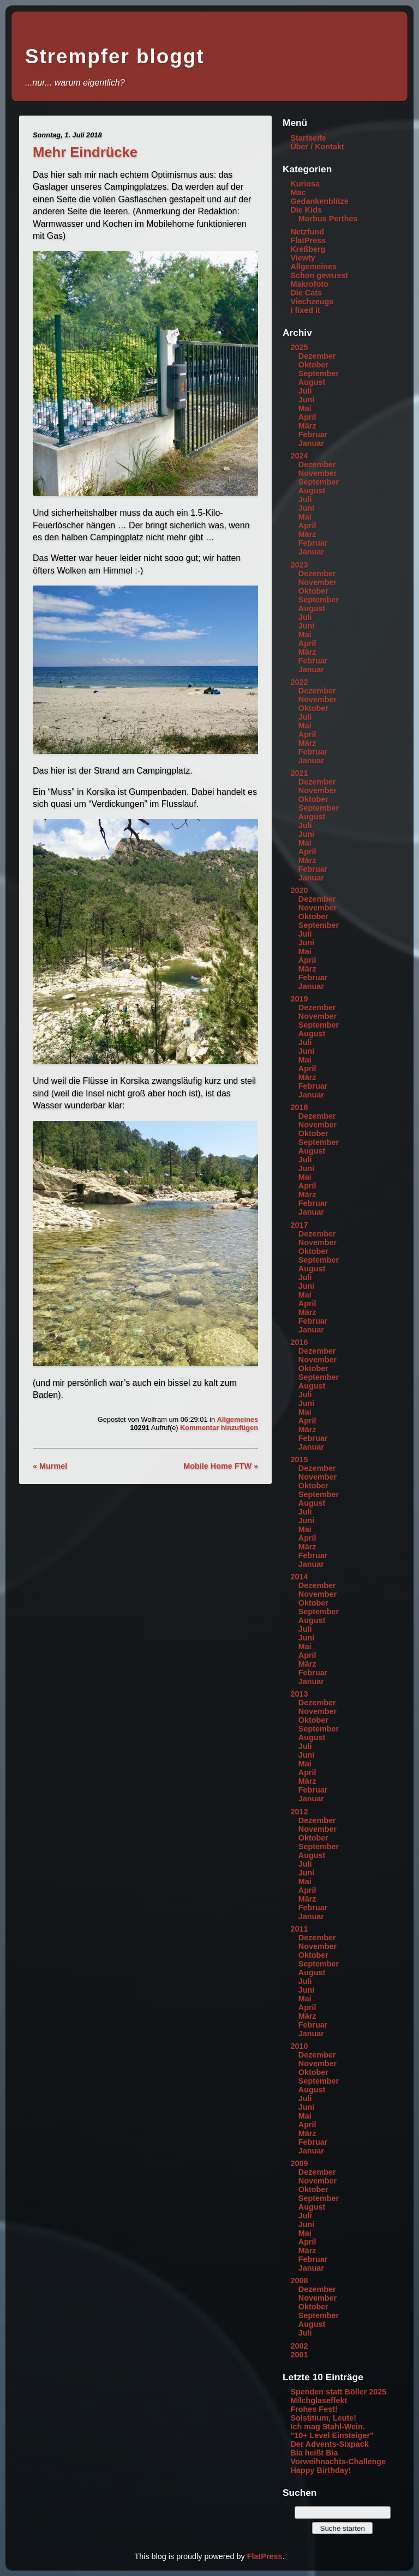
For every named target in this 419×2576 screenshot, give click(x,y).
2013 (299, 1694)
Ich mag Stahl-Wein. (327, 2426)
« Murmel (50, 1466)
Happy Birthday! (320, 2470)
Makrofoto (309, 284)
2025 (299, 347)
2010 (299, 2046)
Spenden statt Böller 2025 (338, 2391)
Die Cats (306, 292)
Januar (311, 443)
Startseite (308, 138)
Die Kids (306, 210)
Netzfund (307, 231)
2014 (299, 1576)
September (318, 373)
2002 (299, 2346)
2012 (299, 1811)
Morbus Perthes (328, 218)
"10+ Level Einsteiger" (331, 2435)
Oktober (313, 364)
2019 (299, 998)
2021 (299, 773)
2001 (299, 2354)
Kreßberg (307, 249)
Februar (313, 434)
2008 (299, 2280)
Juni (306, 399)
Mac (298, 192)
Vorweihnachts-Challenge (338, 2461)
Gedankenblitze (319, 201)
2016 (299, 1342)
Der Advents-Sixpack (329, 2444)
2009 (299, 2163)
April (307, 417)
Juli (305, 391)
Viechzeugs (311, 301)
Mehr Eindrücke (85, 152)
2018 (299, 1107)
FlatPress (308, 240)
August (312, 382)
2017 (299, 1225)
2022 (299, 682)
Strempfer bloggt (114, 56)
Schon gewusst (319, 275)
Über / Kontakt (317, 146)
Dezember (317, 356)
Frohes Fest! (313, 2409)
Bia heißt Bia (314, 2452)
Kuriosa (305, 183)
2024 (299, 455)
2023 (299, 564)
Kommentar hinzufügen (219, 1427)
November (317, 473)
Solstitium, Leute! (323, 2418)
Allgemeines (237, 1419)
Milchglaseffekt (318, 2400)
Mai (305, 408)
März (307, 425)
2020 (299, 890)
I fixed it (305, 310)
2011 (299, 1929)
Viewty (302, 258)
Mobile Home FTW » (220, 1466)
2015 (299, 1459)
